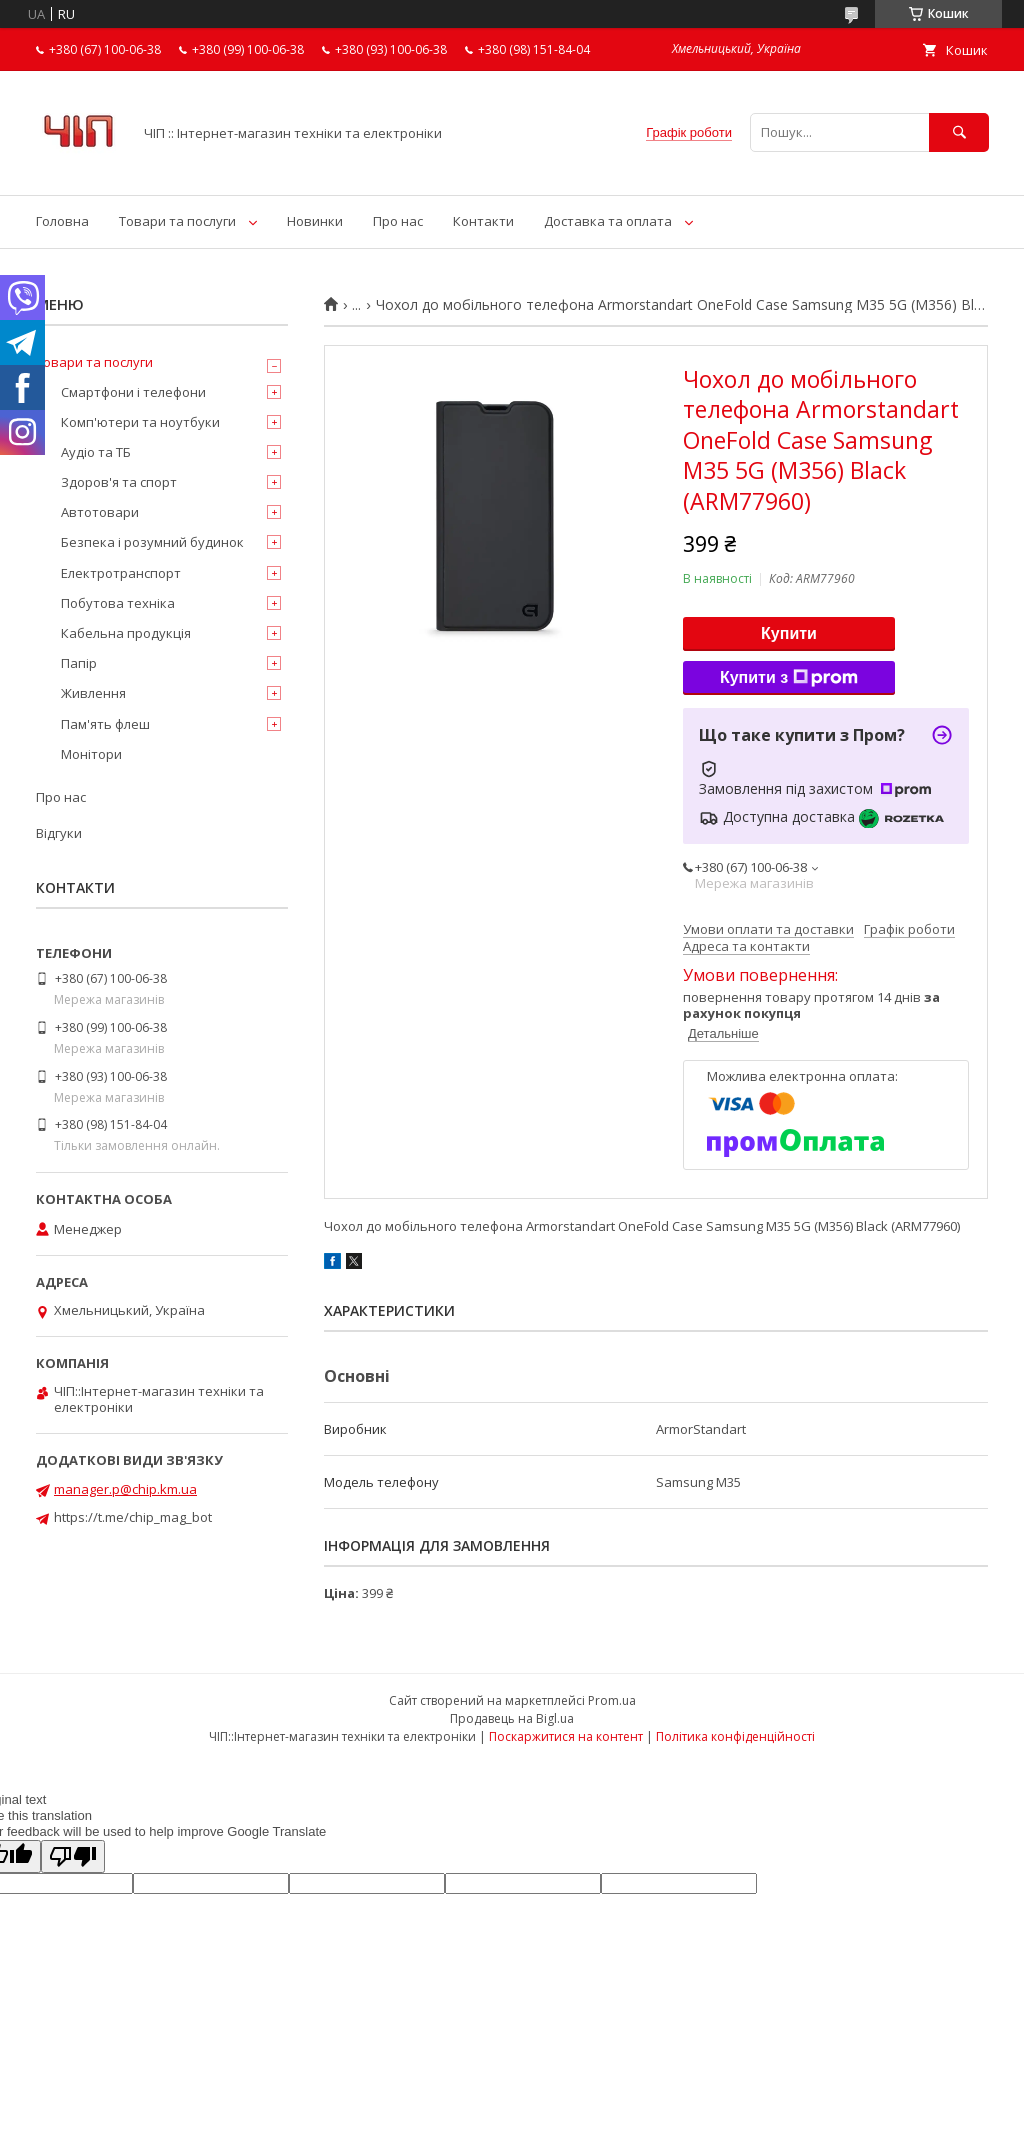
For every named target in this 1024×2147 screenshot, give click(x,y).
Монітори (91, 754)
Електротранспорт (121, 573)
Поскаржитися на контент (566, 1736)
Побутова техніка (118, 603)
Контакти (483, 221)
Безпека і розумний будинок (152, 542)
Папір (79, 663)
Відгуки (59, 833)
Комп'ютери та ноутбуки (140, 422)
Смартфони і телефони (133, 392)
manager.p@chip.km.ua (125, 1489)
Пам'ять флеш (105, 724)
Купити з (789, 678)
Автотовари (100, 512)
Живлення (93, 693)
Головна (62, 221)
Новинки (315, 221)
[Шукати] (959, 132)
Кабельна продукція (126, 633)
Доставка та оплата (608, 221)
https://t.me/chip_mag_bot (133, 1517)
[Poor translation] (73, 1856)
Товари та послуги (177, 221)
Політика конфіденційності (735, 1736)
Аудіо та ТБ (96, 452)
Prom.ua (612, 1700)
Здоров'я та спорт (119, 482)
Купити (789, 633)
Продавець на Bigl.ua (512, 1718)
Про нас (398, 221)
